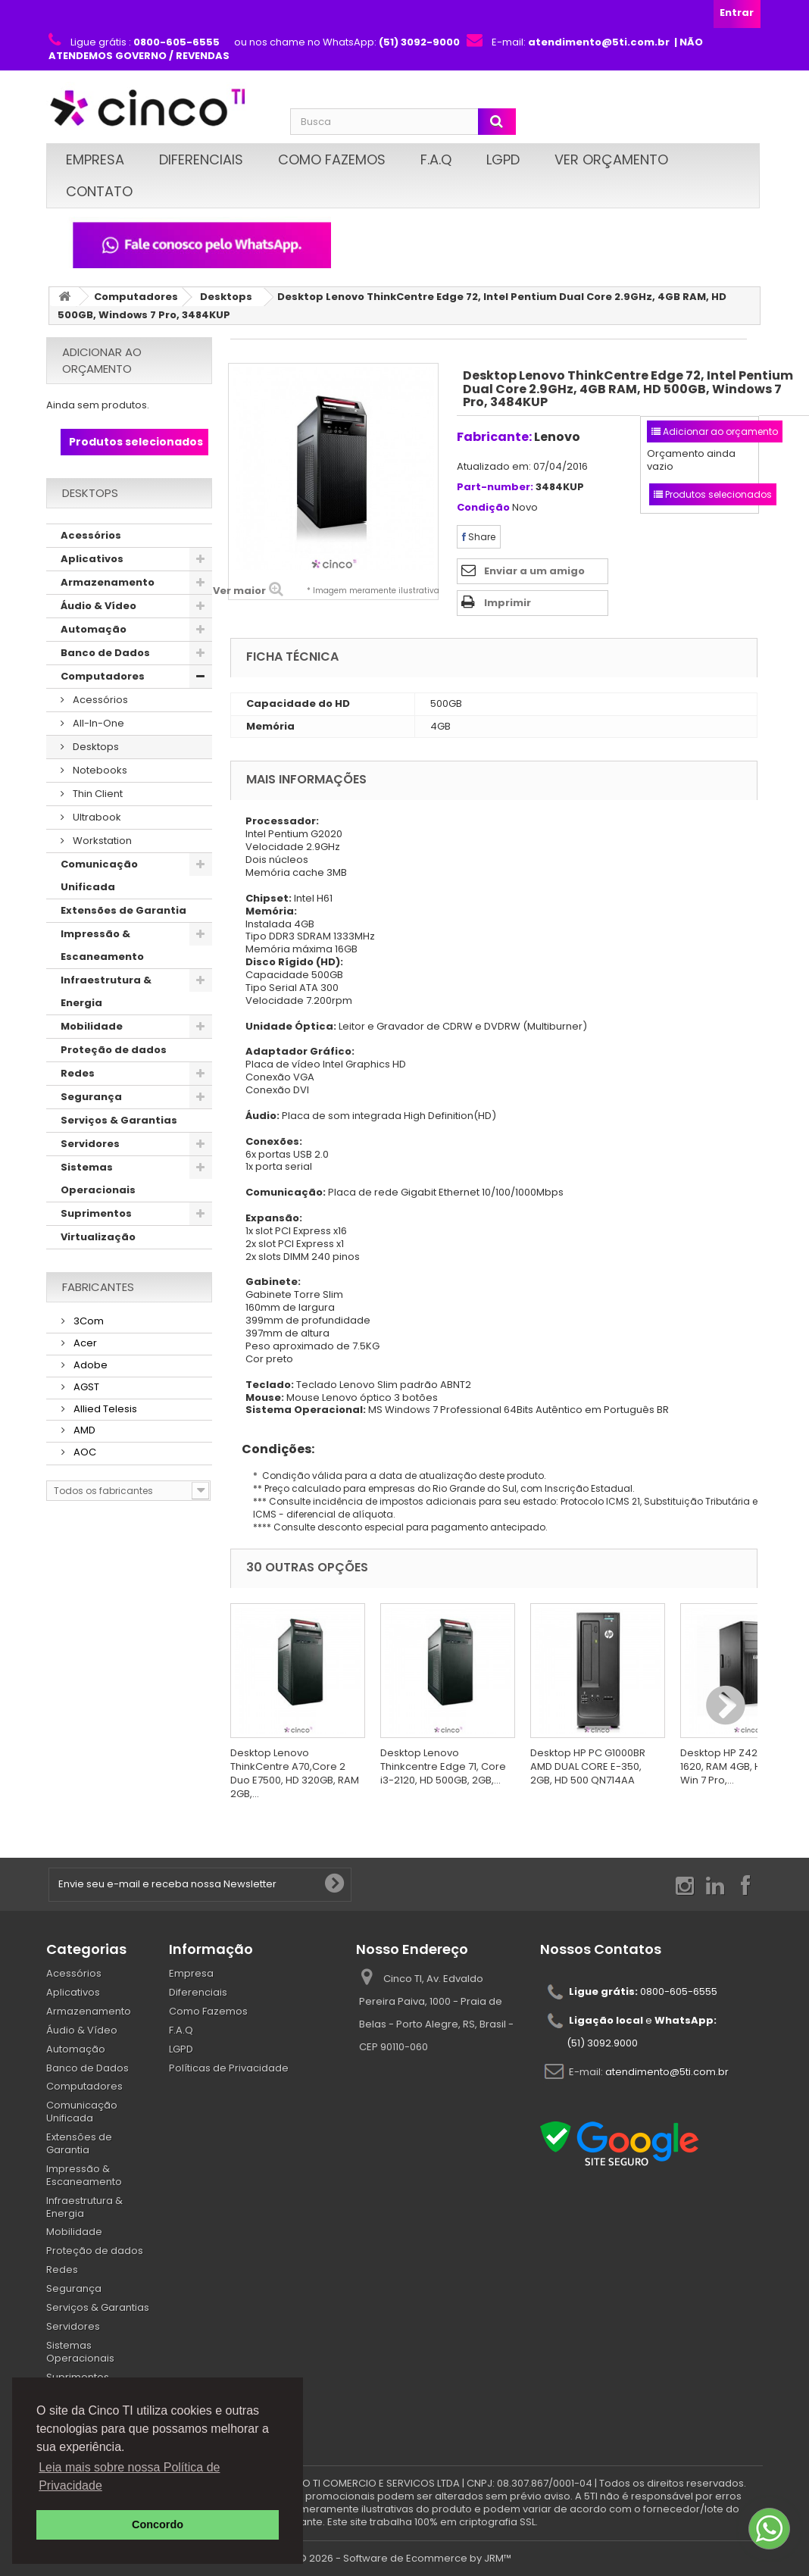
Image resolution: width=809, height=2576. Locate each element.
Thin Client (96, 793)
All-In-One (97, 723)
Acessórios (91, 535)
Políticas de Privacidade (229, 2068)
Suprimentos (96, 1213)
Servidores (90, 1143)
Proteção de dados (114, 1050)
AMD (83, 1430)
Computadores (136, 296)
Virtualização (98, 1237)
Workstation (101, 840)
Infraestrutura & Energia (106, 991)
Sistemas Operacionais (98, 1178)
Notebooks (98, 770)
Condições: (272, 1449)
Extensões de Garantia (123, 910)
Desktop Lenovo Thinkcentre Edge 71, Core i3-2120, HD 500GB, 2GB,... (443, 1766)
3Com (87, 1321)
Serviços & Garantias (119, 1120)
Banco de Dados (105, 653)
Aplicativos (92, 559)
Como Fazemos (332, 159)
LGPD (503, 159)
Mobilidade (92, 1026)
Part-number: (495, 487)
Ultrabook (95, 817)
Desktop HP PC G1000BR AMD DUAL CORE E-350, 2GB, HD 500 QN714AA (587, 1766)
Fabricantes (98, 1287)
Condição (483, 508)
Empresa (95, 159)
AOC (83, 1452)
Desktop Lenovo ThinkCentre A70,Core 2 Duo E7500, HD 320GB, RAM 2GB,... (294, 1773)
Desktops (226, 296)
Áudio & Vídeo (98, 606)
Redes (78, 1073)
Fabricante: (494, 436)
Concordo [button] (157, 2524)
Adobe (89, 1365)
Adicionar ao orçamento (102, 360)
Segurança (91, 1096)
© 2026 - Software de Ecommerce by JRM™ (404, 2558)
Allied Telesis (104, 1409)
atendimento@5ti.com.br (667, 2072)
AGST (85, 1387)
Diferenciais (201, 159)
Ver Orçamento (611, 159)
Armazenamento (108, 582)
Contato (99, 191)
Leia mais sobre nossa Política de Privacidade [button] (129, 2476)
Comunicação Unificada (99, 875)
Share (478, 536)
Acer (84, 1343)
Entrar (737, 12)
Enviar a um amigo (534, 571)
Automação (94, 629)
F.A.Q (435, 159)
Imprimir (507, 603)
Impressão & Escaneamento (102, 945)
